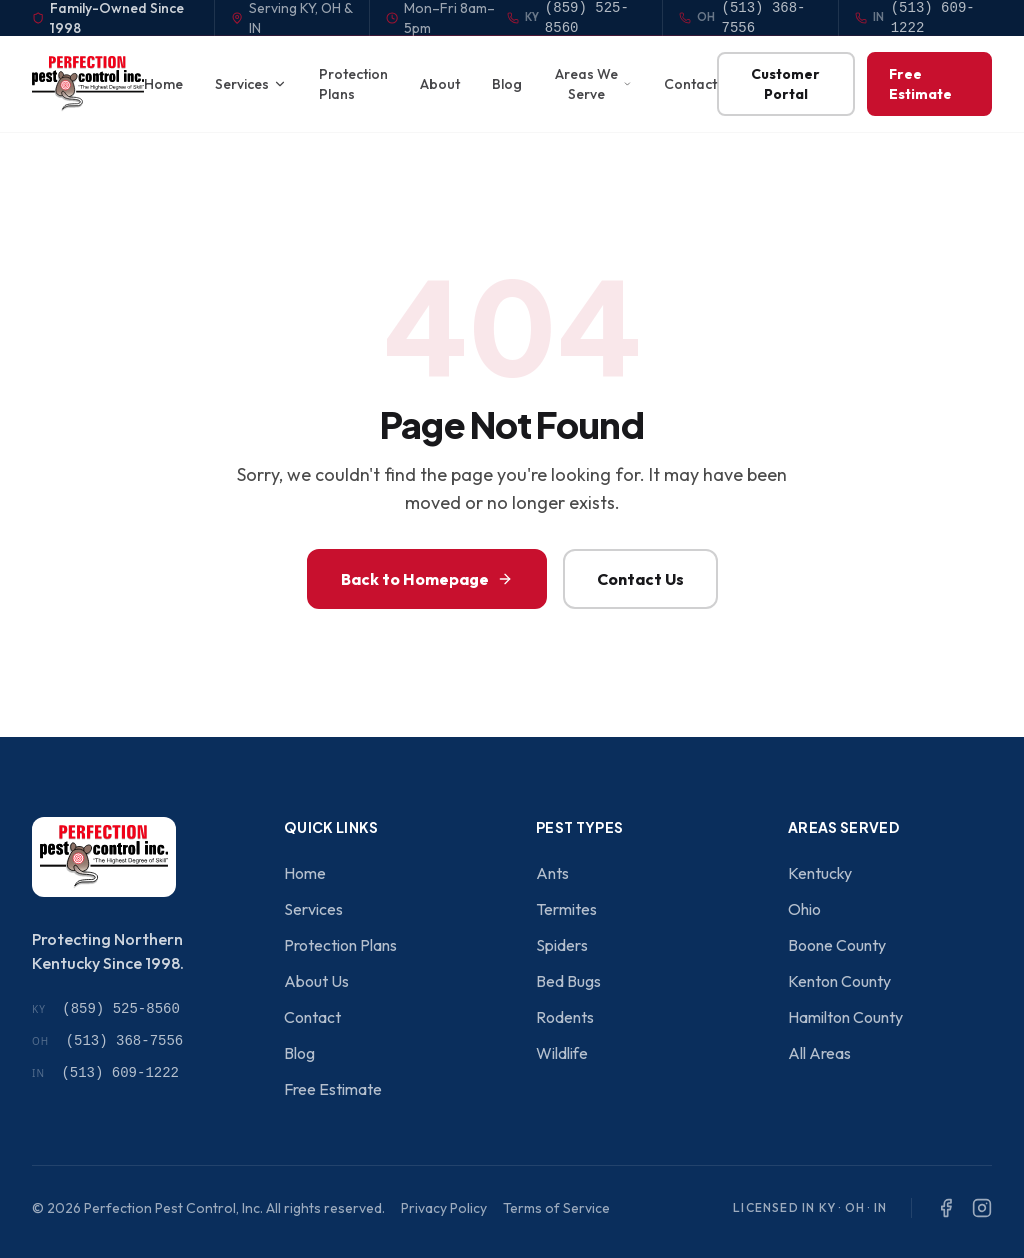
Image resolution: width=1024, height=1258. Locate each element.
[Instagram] (982, 1208)
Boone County (837, 945)
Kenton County (839, 981)
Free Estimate (920, 84)
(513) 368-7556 (107, 1041)
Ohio (804, 909)
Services (251, 84)
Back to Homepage (427, 579)
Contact (690, 84)
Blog (507, 84)
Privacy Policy (444, 1208)
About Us (316, 981)
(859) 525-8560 (106, 1009)
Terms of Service (556, 1208)
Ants (552, 873)
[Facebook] (946, 1208)
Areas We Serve (593, 84)
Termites (566, 909)
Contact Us (640, 579)
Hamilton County (845, 1017)
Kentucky (820, 873)
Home (163, 84)
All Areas (819, 1053)
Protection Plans (353, 84)
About (440, 84)
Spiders (562, 945)
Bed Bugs (568, 981)
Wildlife (562, 1053)
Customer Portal (785, 84)
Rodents (565, 1017)
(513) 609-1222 (105, 1073)
